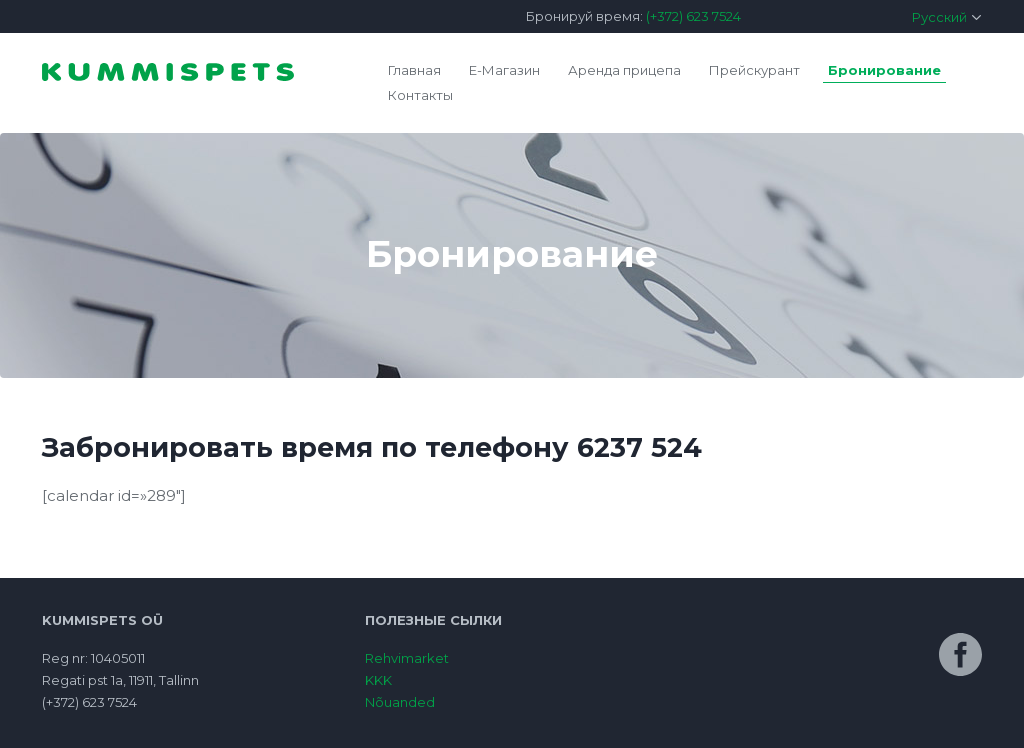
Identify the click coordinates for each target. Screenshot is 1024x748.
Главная (414, 70)
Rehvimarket (407, 658)
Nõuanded (400, 702)
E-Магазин (504, 70)
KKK (378, 680)
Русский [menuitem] (939, 17)
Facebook (960, 654)
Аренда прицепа (624, 70)
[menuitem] (882, 17)
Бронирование (884, 70)
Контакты (420, 95)
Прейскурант (754, 70)
